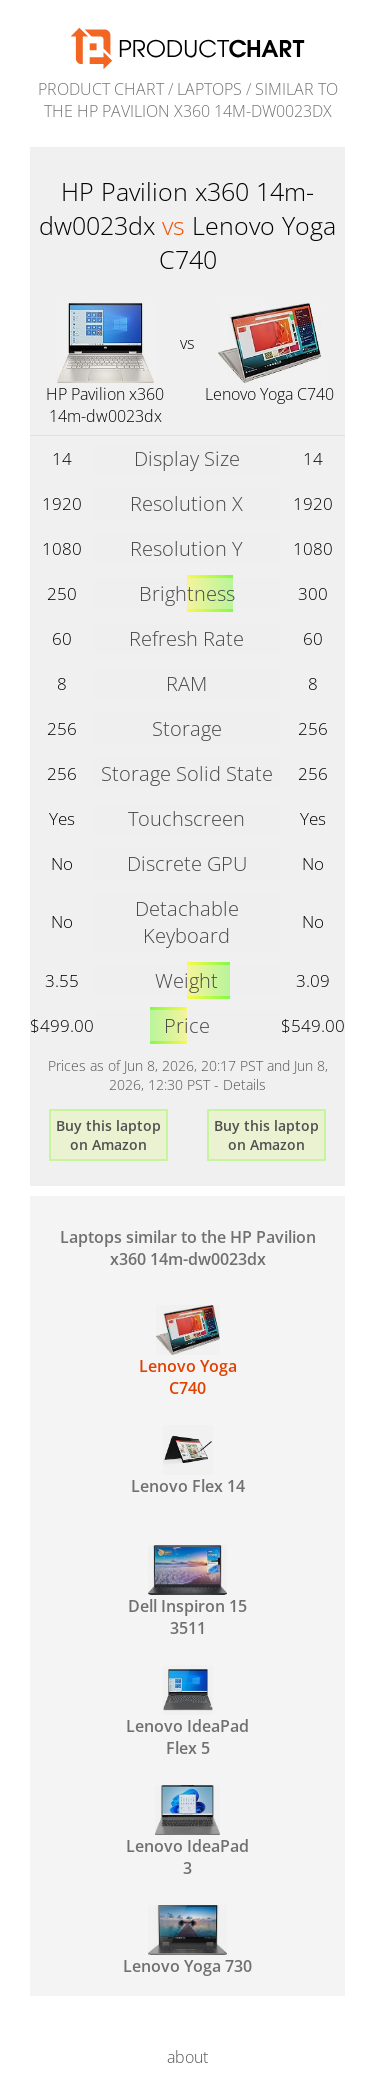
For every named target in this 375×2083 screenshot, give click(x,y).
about (187, 2057)
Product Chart (101, 89)
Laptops (209, 89)
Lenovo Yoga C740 (269, 394)
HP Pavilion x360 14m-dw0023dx (105, 405)
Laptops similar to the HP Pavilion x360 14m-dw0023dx (188, 1248)
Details (244, 1084)
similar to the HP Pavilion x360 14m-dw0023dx (191, 100)
